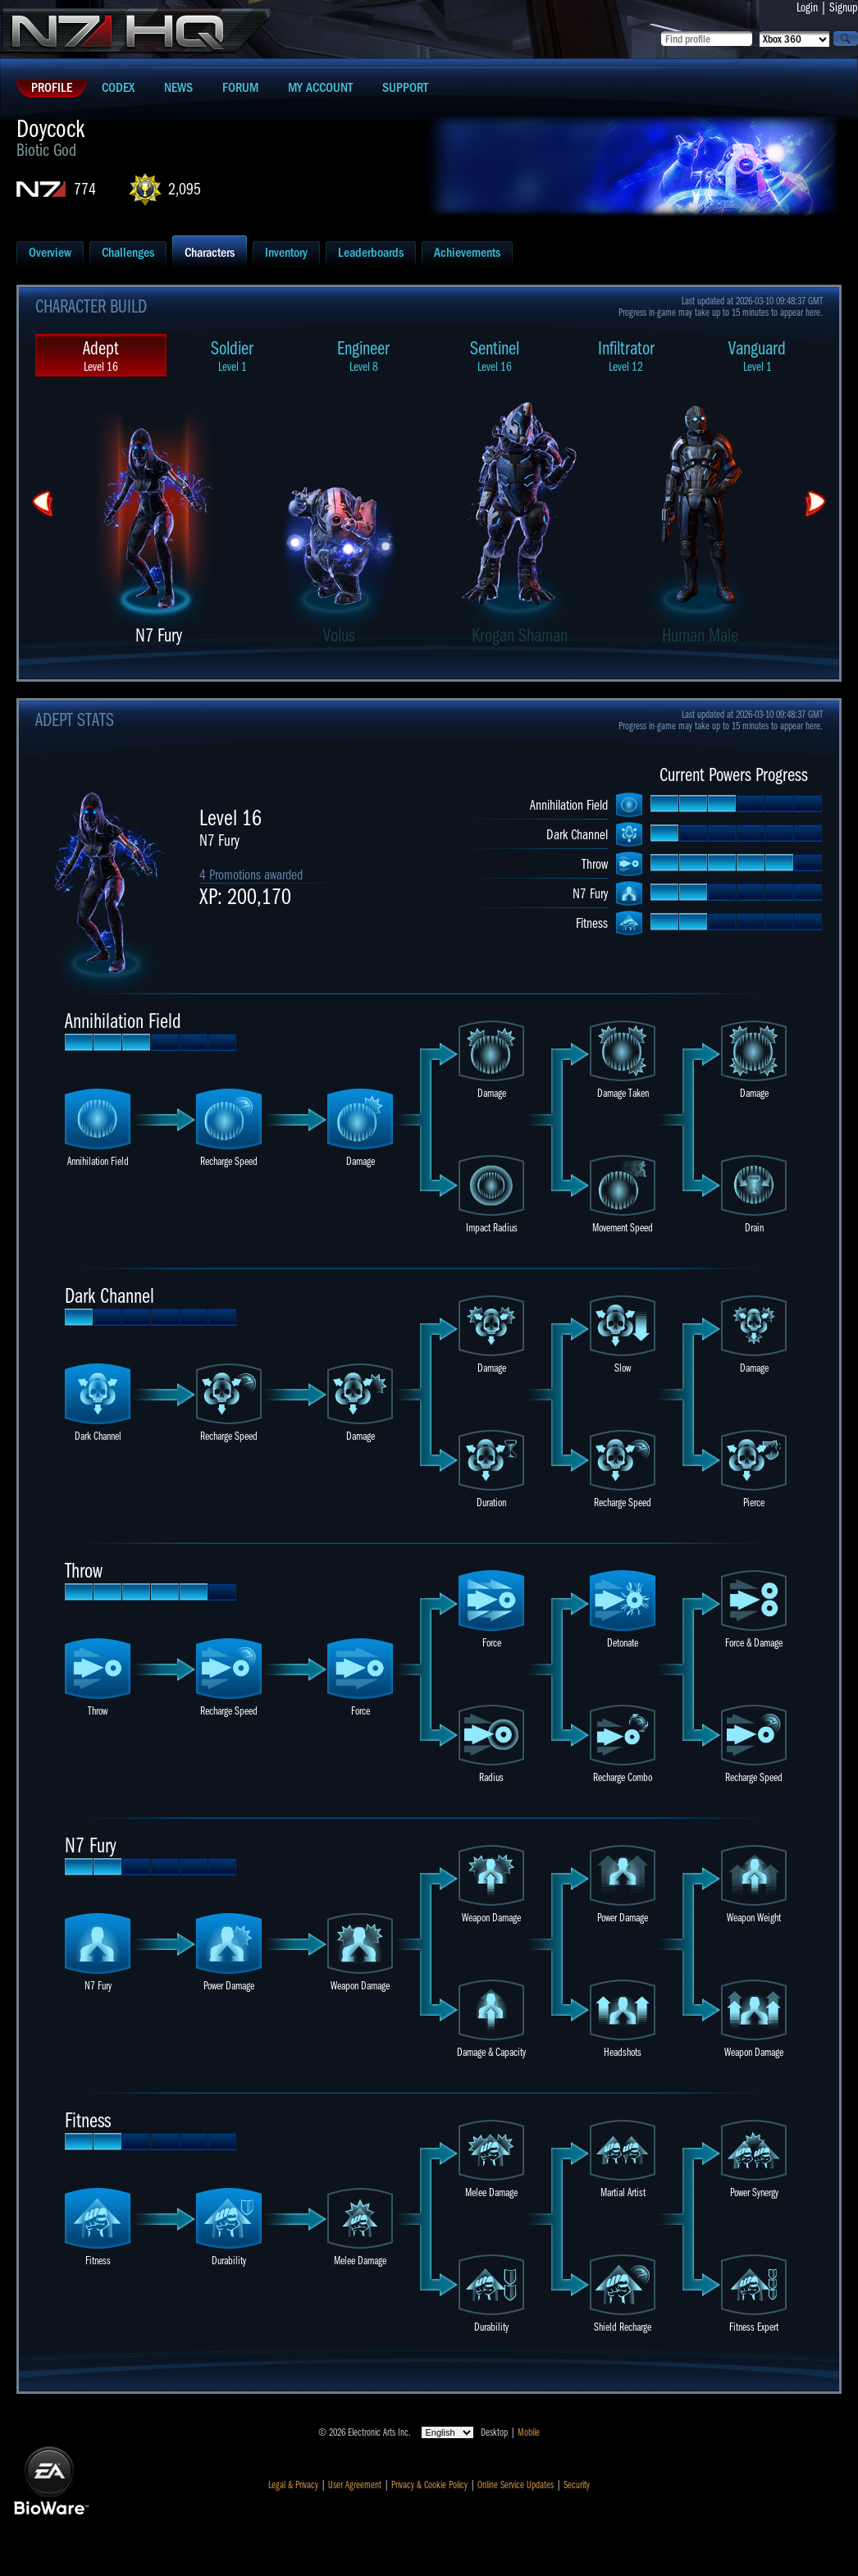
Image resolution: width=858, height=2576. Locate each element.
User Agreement (354, 2485)
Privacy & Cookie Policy (429, 2485)
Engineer (363, 355)
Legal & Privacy (293, 2485)
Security (577, 2485)
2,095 (184, 189)
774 (85, 189)
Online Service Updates (515, 2485)
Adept (101, 355)
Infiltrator (625, 355)
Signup (843, 7)
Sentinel (494, 355)
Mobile (529, 2432)
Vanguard (757, 355)
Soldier (232, 355)
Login (807, 7)
